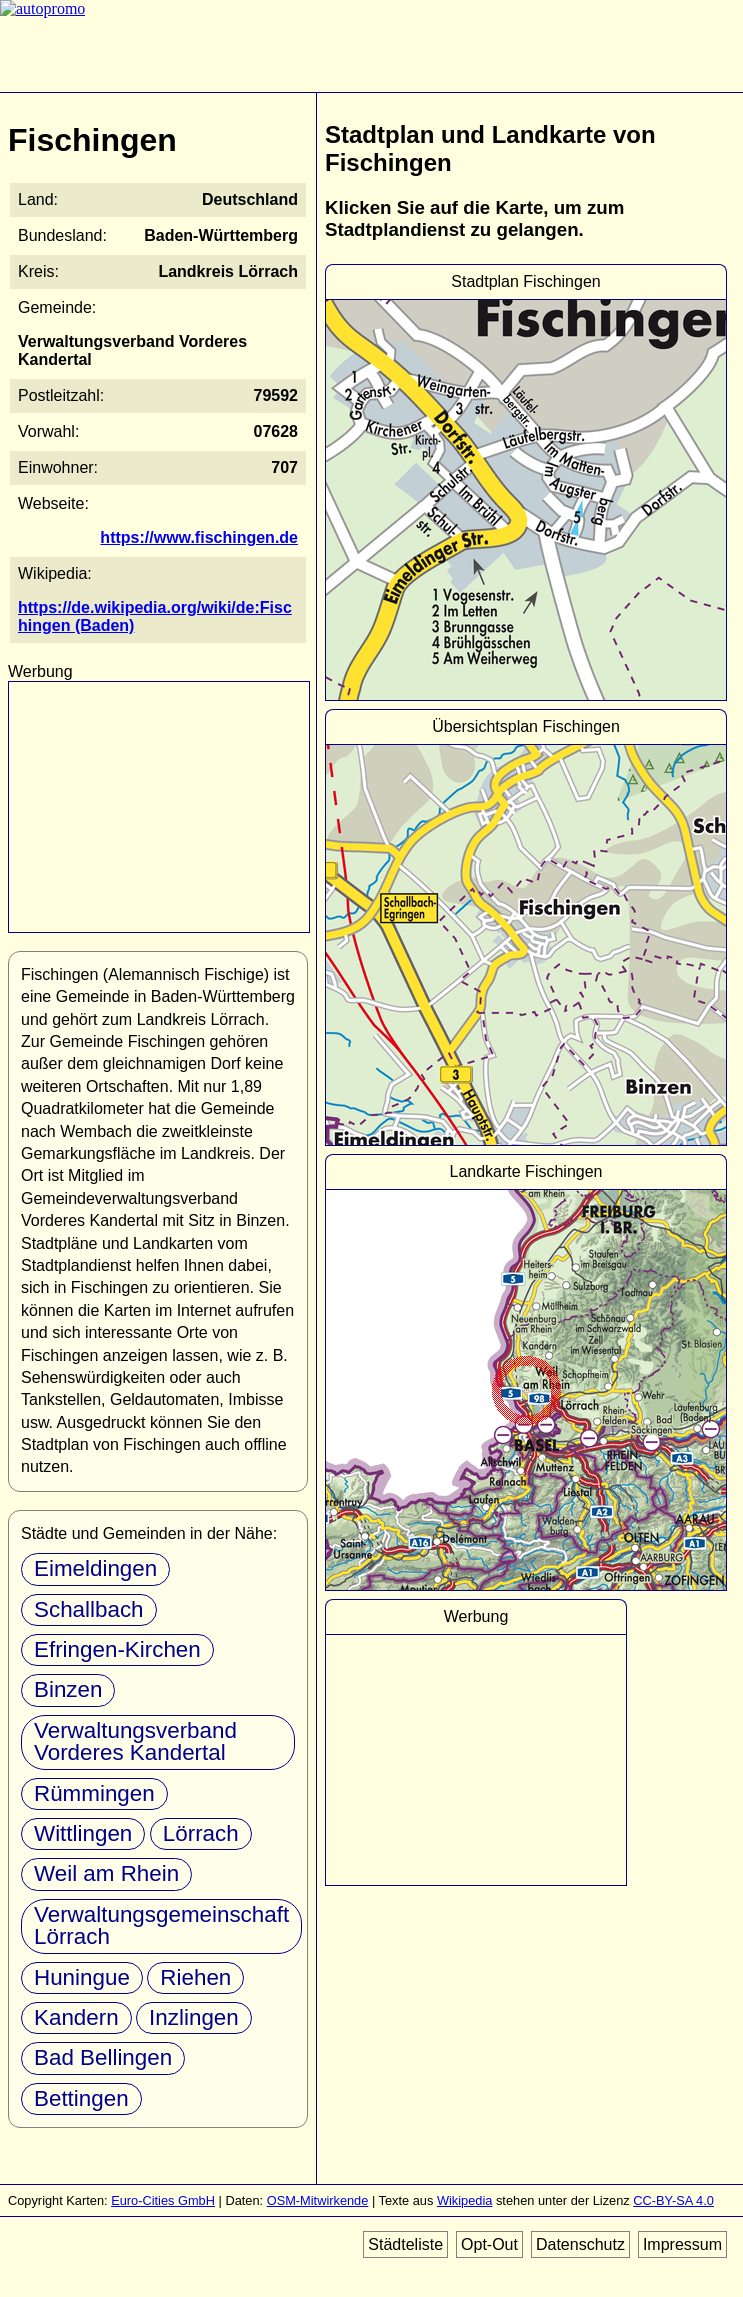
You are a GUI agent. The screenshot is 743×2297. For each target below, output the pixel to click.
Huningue (82, 1977)
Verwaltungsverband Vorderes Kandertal (135, 1741)
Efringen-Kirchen (117, 1649)
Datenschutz (580, 2244)
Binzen (68, 1689)
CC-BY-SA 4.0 (673, 2200)
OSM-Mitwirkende (318, 2200)
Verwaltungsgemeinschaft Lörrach (161, 1925)
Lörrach (201, 1833)
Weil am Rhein (106, 1873)
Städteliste (405, 2244)
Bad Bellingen (103, 2057)
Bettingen (81, 2098)
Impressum (682, 2244)
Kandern (76, 2017)
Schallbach (89, 1609)
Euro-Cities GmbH (163, 2200)
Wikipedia (464, 2200)
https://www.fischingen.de (199, 537)
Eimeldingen (95, 1568)
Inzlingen (194, 2017)
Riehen (195, 1977)
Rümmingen (94, 1793)
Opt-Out (489, 2244)
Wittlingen (83, 1833)
